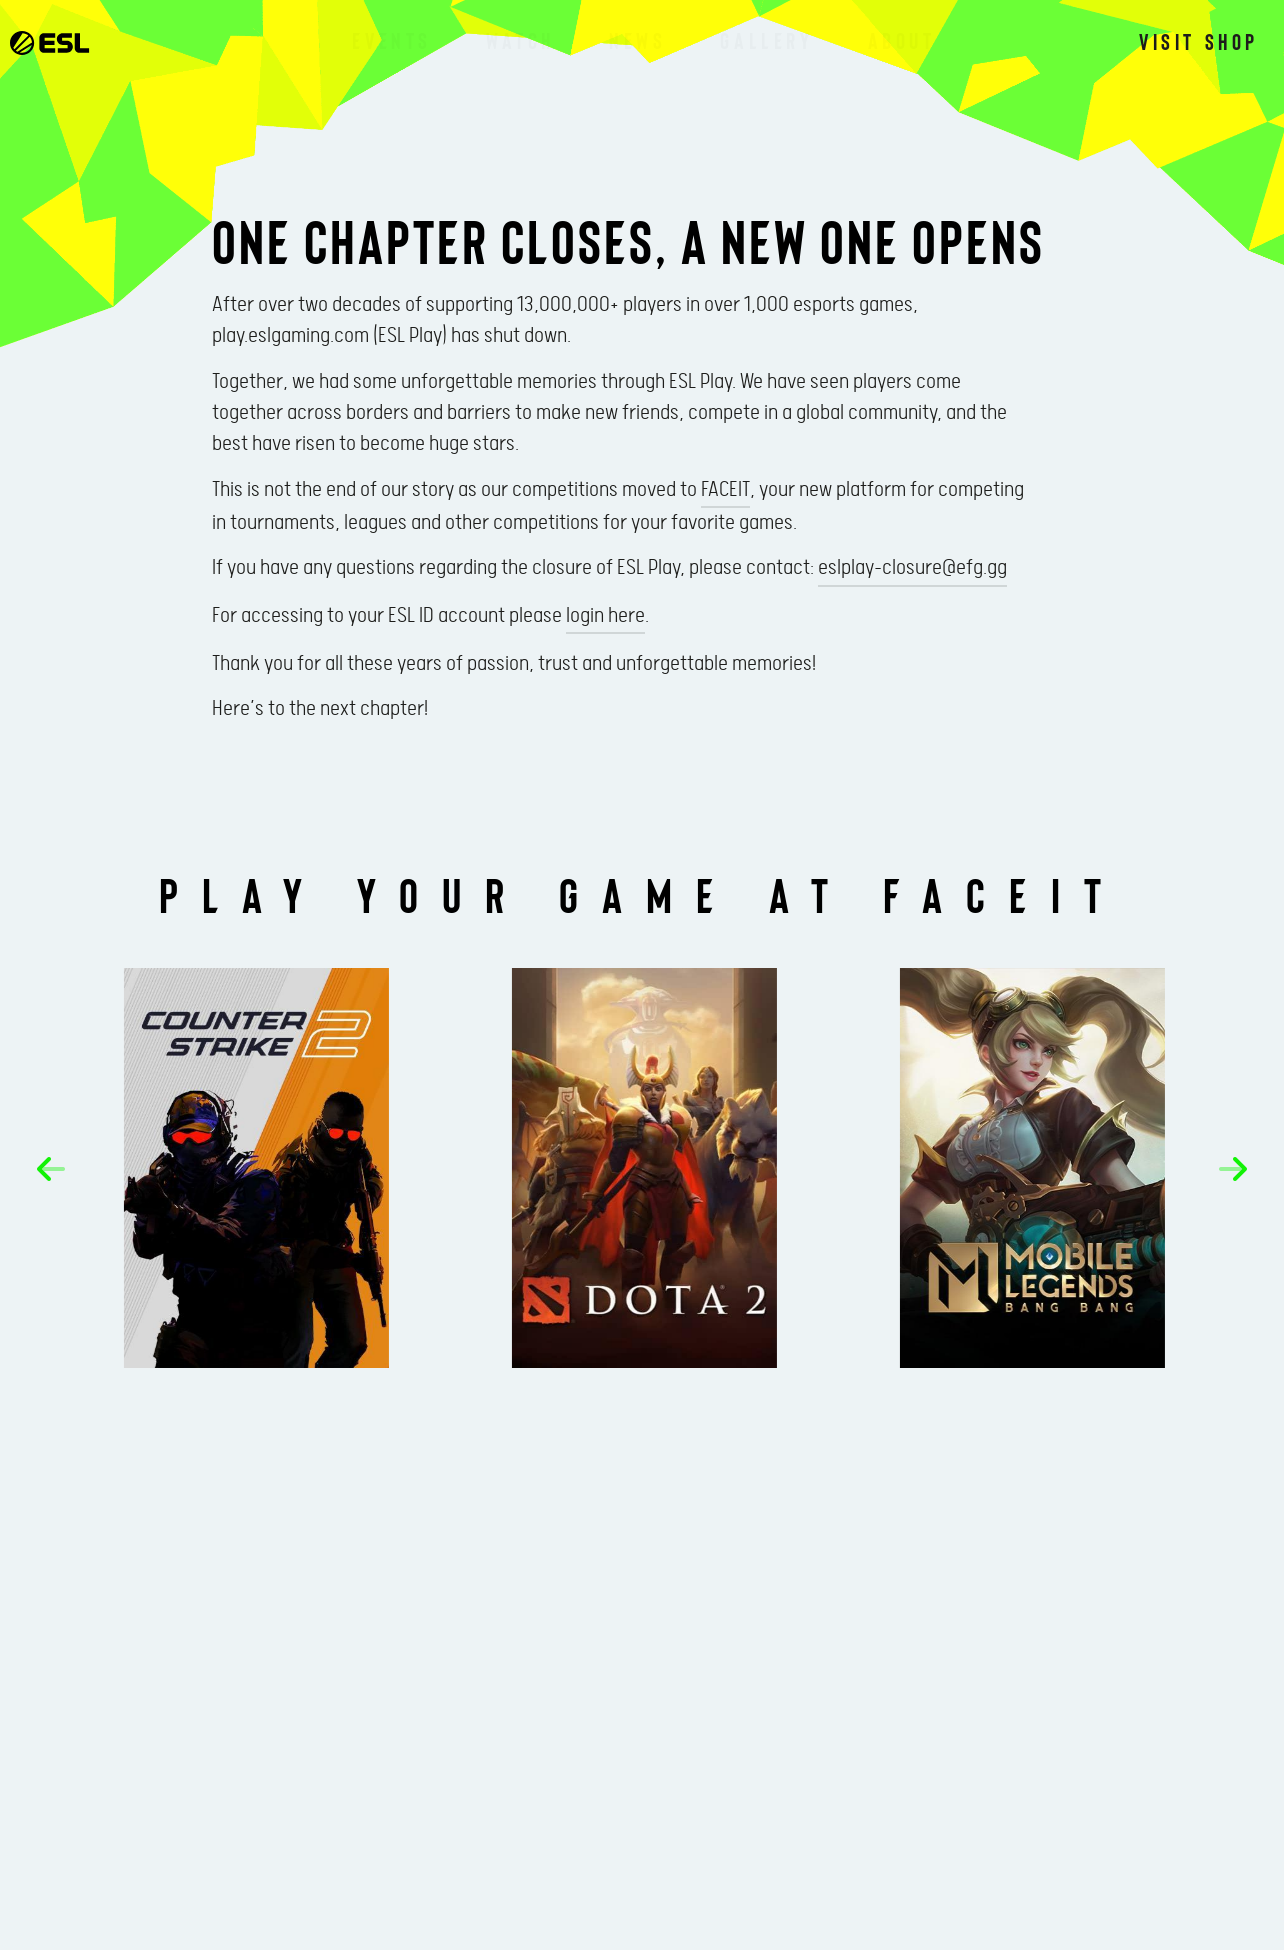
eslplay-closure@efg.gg (912, 568)
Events (392, 40)
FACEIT (725, 490)
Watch (520, 40)
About (902, 40)
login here (605, 616)
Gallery (766, 40)
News (637, 40)
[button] (51, 1169)
